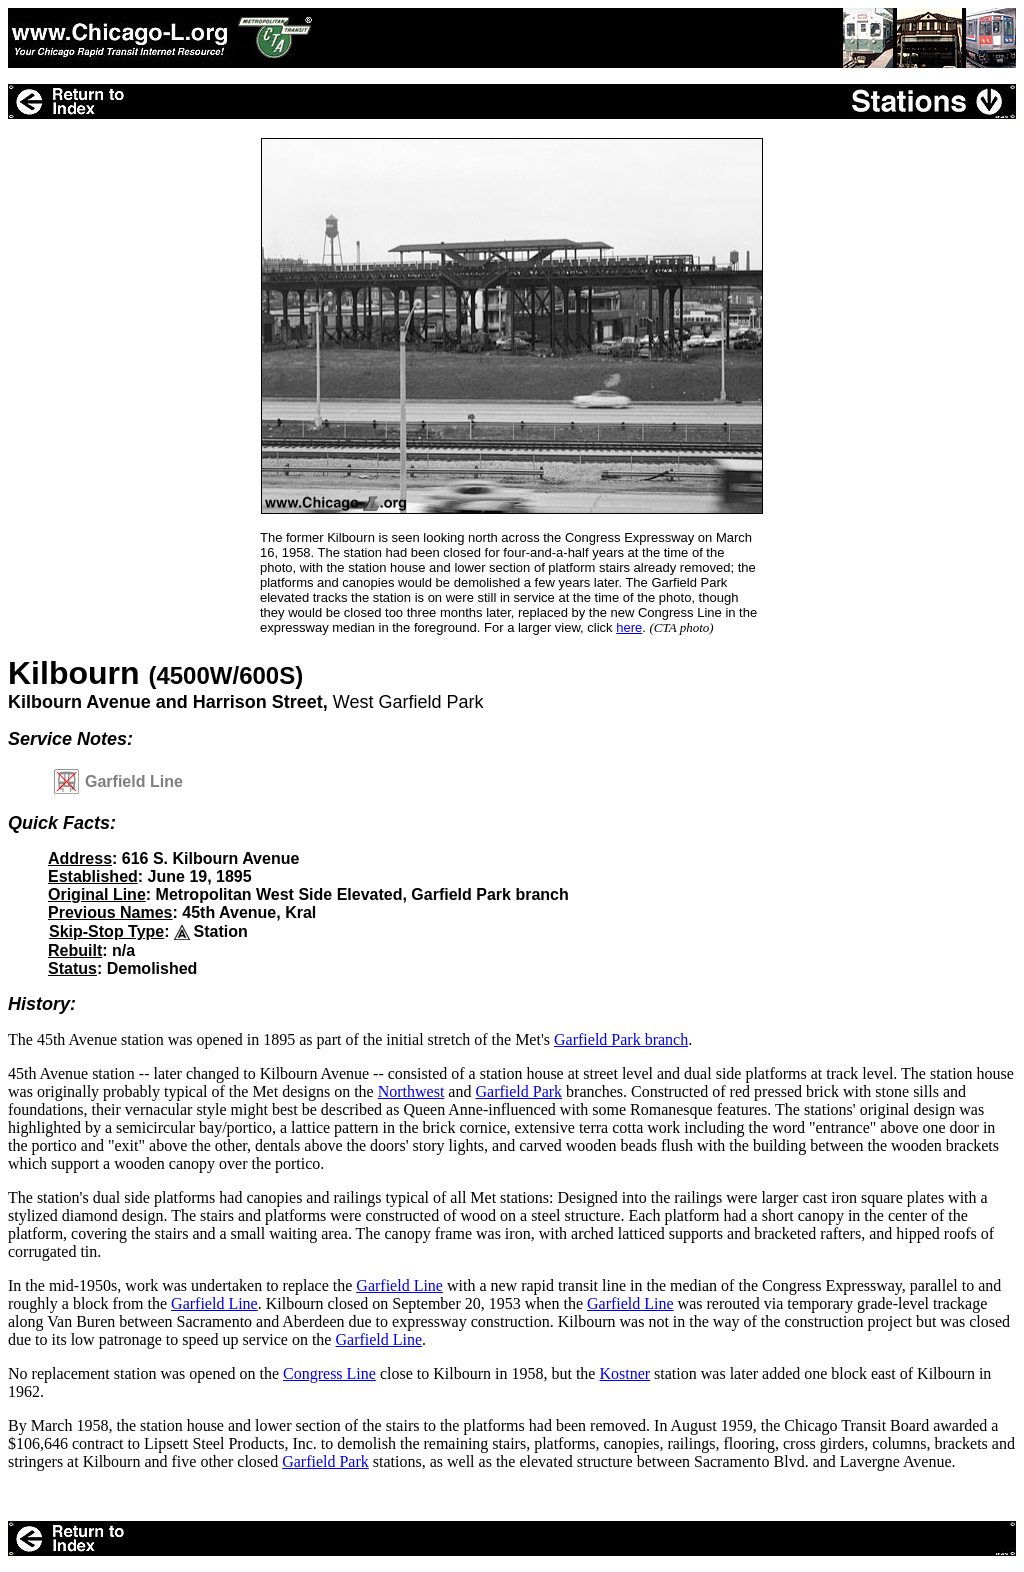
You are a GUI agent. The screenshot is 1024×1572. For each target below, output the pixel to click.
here (629, 627)
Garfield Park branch (621, 1039)
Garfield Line (399, 1285)
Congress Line (329, 1373)
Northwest (411, 1091)
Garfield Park (518, 1091)
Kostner (624, 1373)
